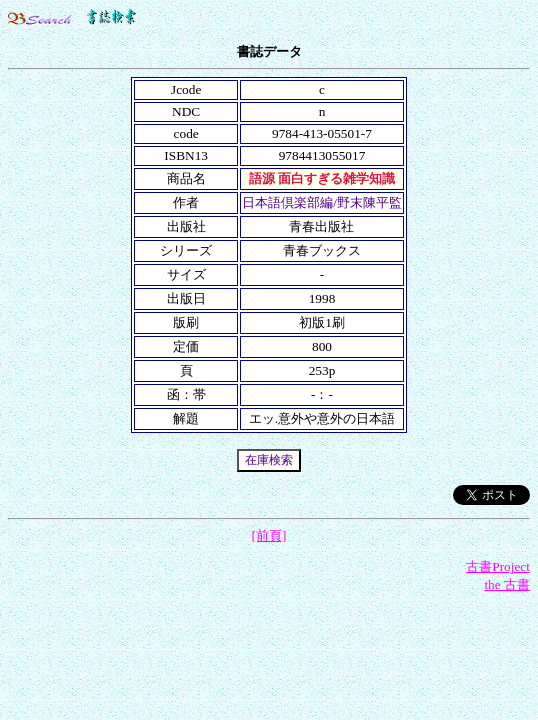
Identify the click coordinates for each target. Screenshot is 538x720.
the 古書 (507, 584)
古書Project (498, 566)
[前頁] (269, 535)
